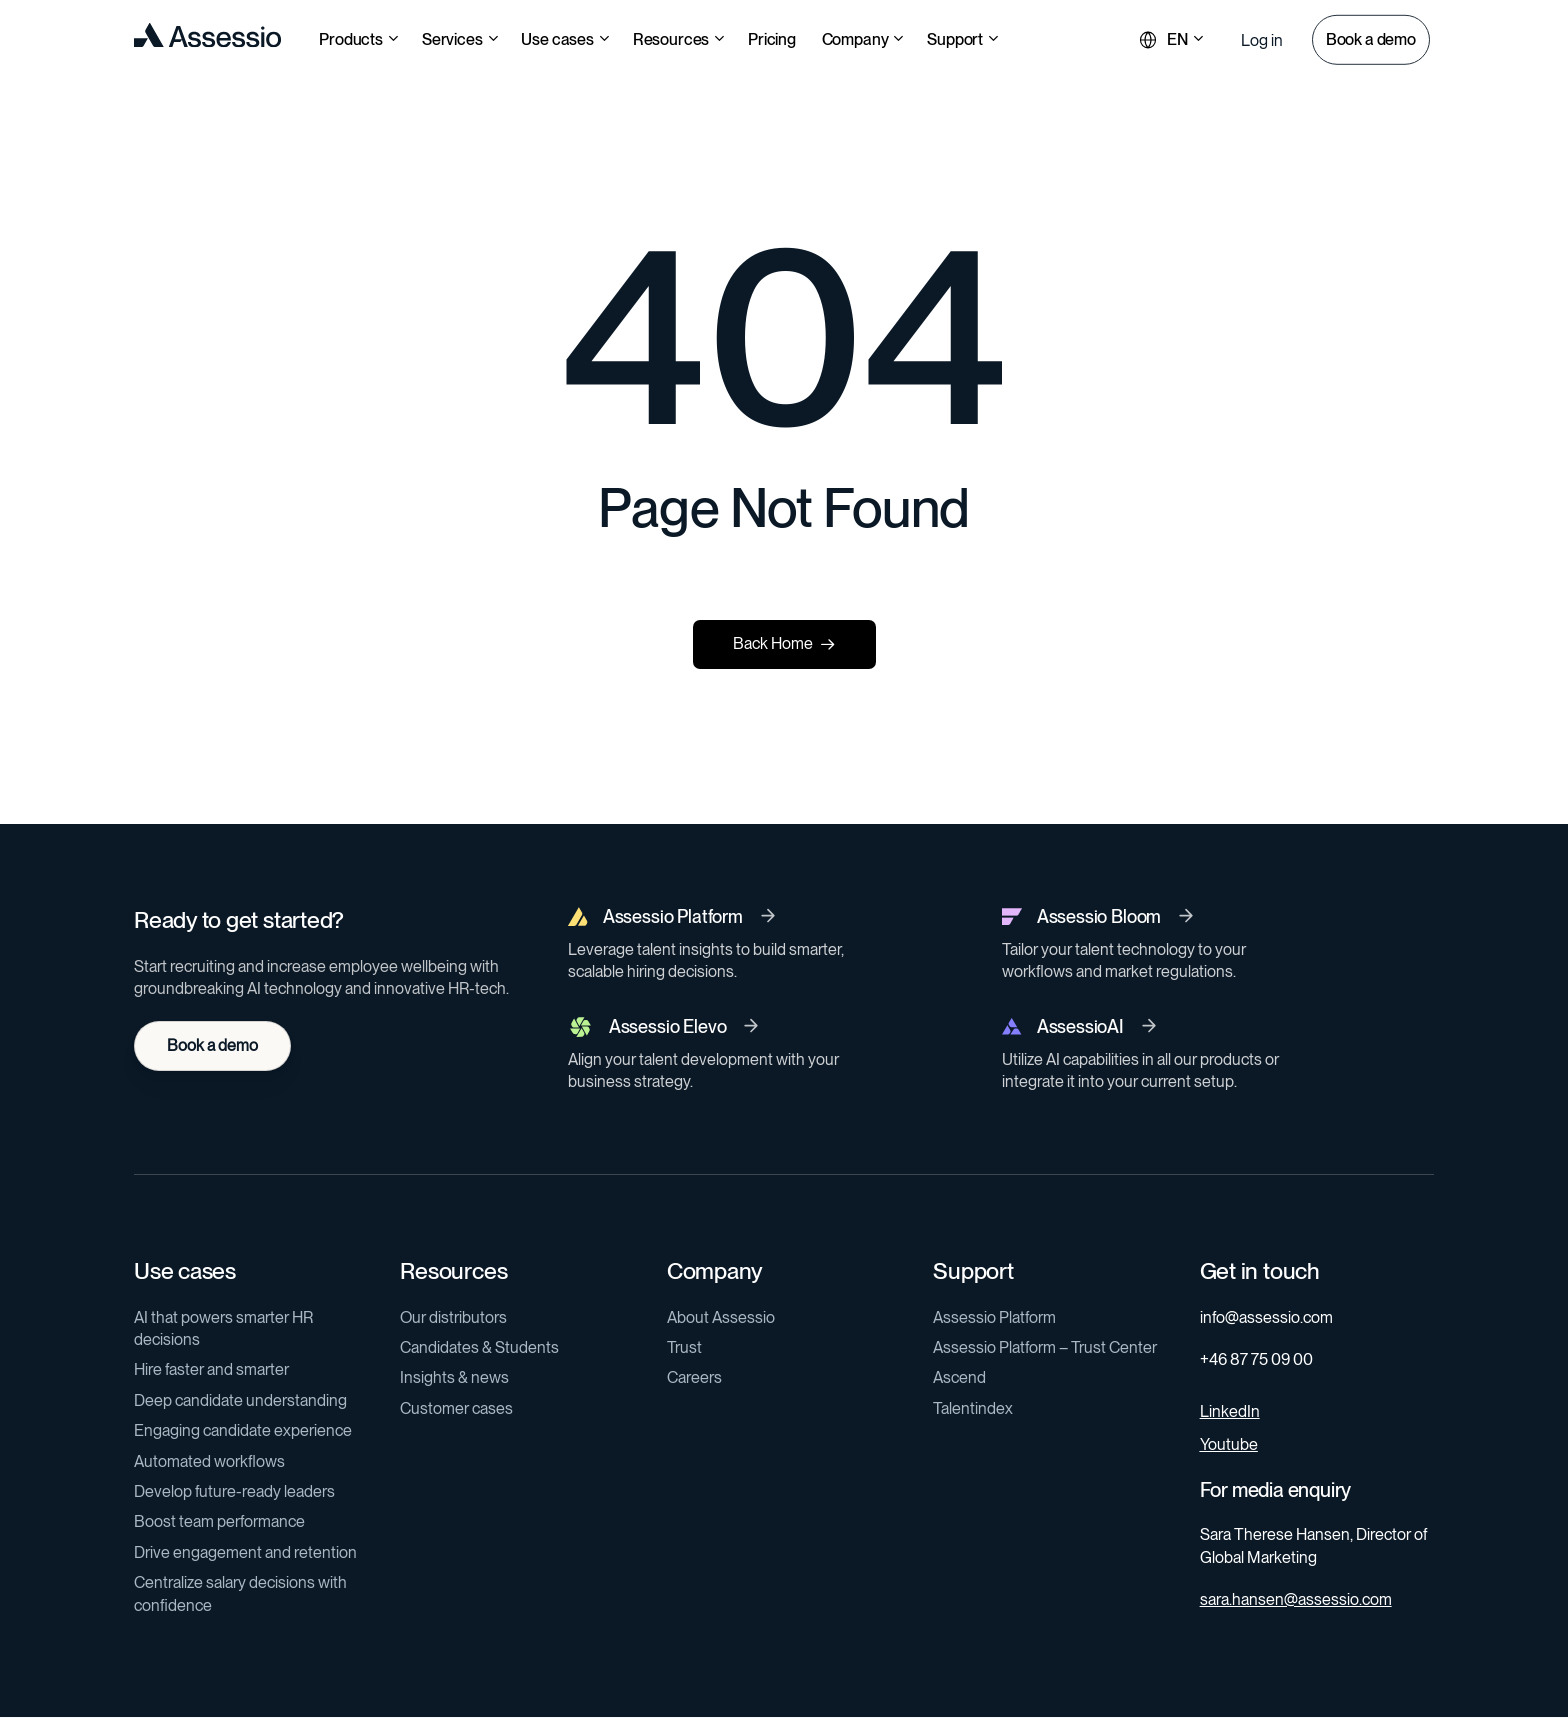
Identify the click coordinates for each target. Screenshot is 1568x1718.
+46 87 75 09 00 (1256, 1359)
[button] (1262, 40)
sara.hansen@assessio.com (1296, 1599)
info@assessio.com (1266, 1317)
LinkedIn (1230, 1411)
